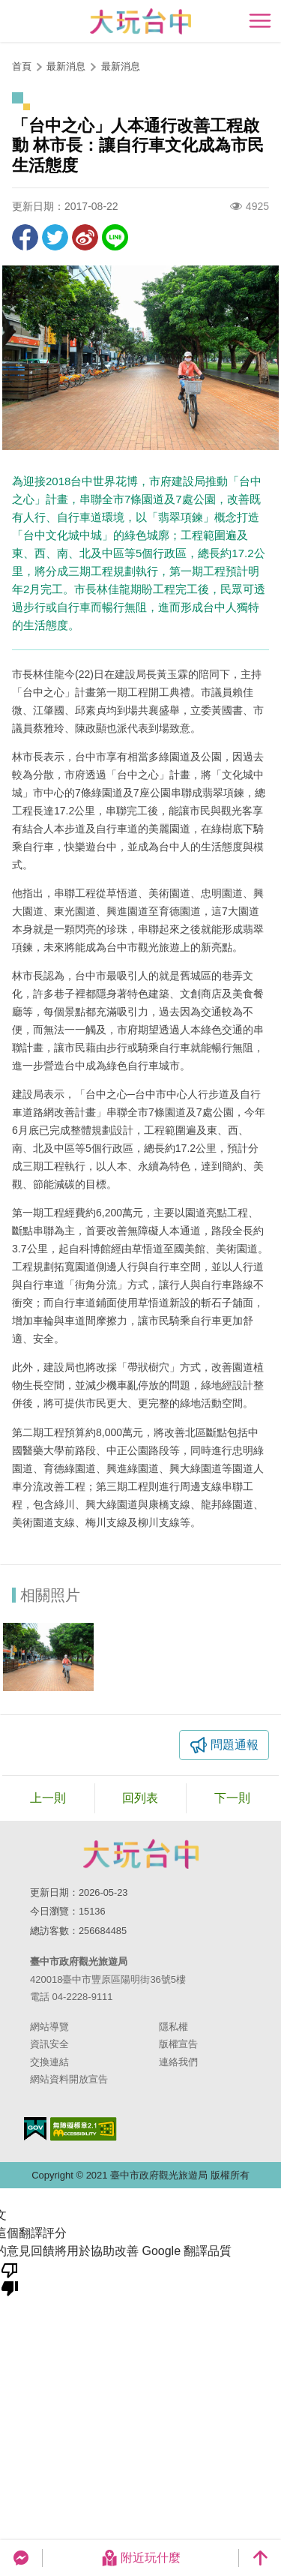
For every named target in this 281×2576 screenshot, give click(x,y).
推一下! (55, 237)
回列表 (140, 1798)
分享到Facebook (25, 237)
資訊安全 (49, 2044)
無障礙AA (83, 2129)
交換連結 (49, 2062)
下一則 (232, 1798)
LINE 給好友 (115, 237)
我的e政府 (35, 2128)
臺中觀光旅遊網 (140, 21)
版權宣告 (178, 2044)
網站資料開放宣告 (69, 2079)
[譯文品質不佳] (10, 2278)
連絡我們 (178, 2062)
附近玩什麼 (141, 2558)
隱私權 (173, 2026)
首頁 (21, 66)
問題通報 (235, 1744)
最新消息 (120, 66)
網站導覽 (49, 2026)
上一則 (48, 1798)
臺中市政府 (141, 1854)
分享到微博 (85, 237)
